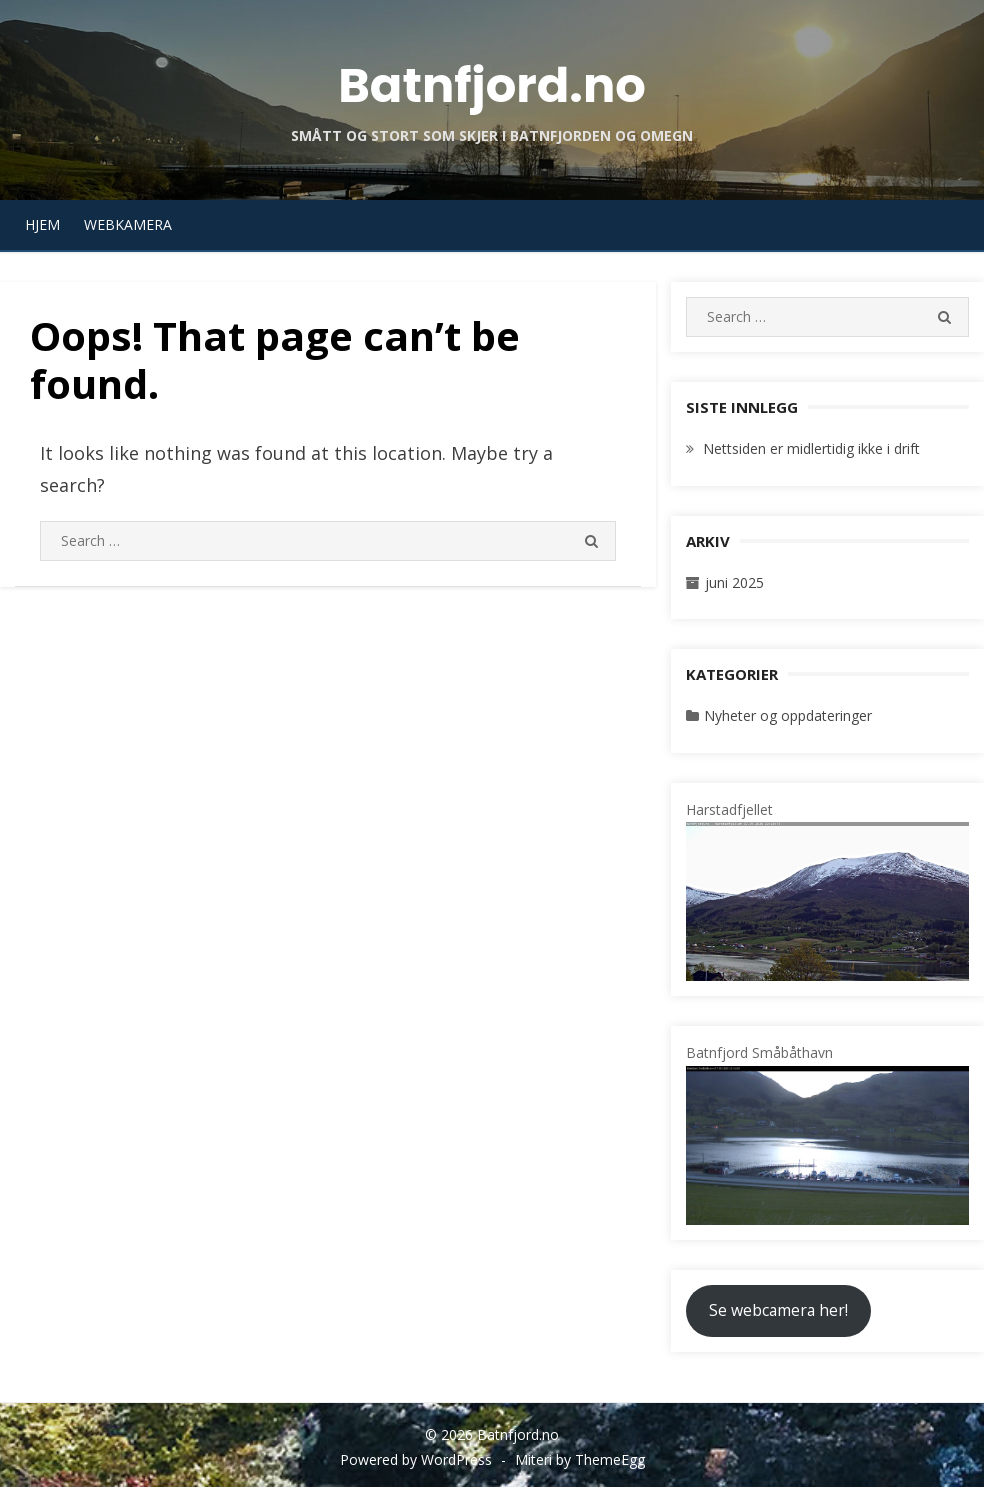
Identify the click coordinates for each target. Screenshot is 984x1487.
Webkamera (128, 224)
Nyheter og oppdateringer (788, 715)
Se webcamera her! (778, 1310)
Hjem (42, 224)
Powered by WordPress (416, 1459)
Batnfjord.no (492, 85)
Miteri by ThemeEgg (580, 1459)
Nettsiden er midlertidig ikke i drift (811, 448)
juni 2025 (734, 582)
